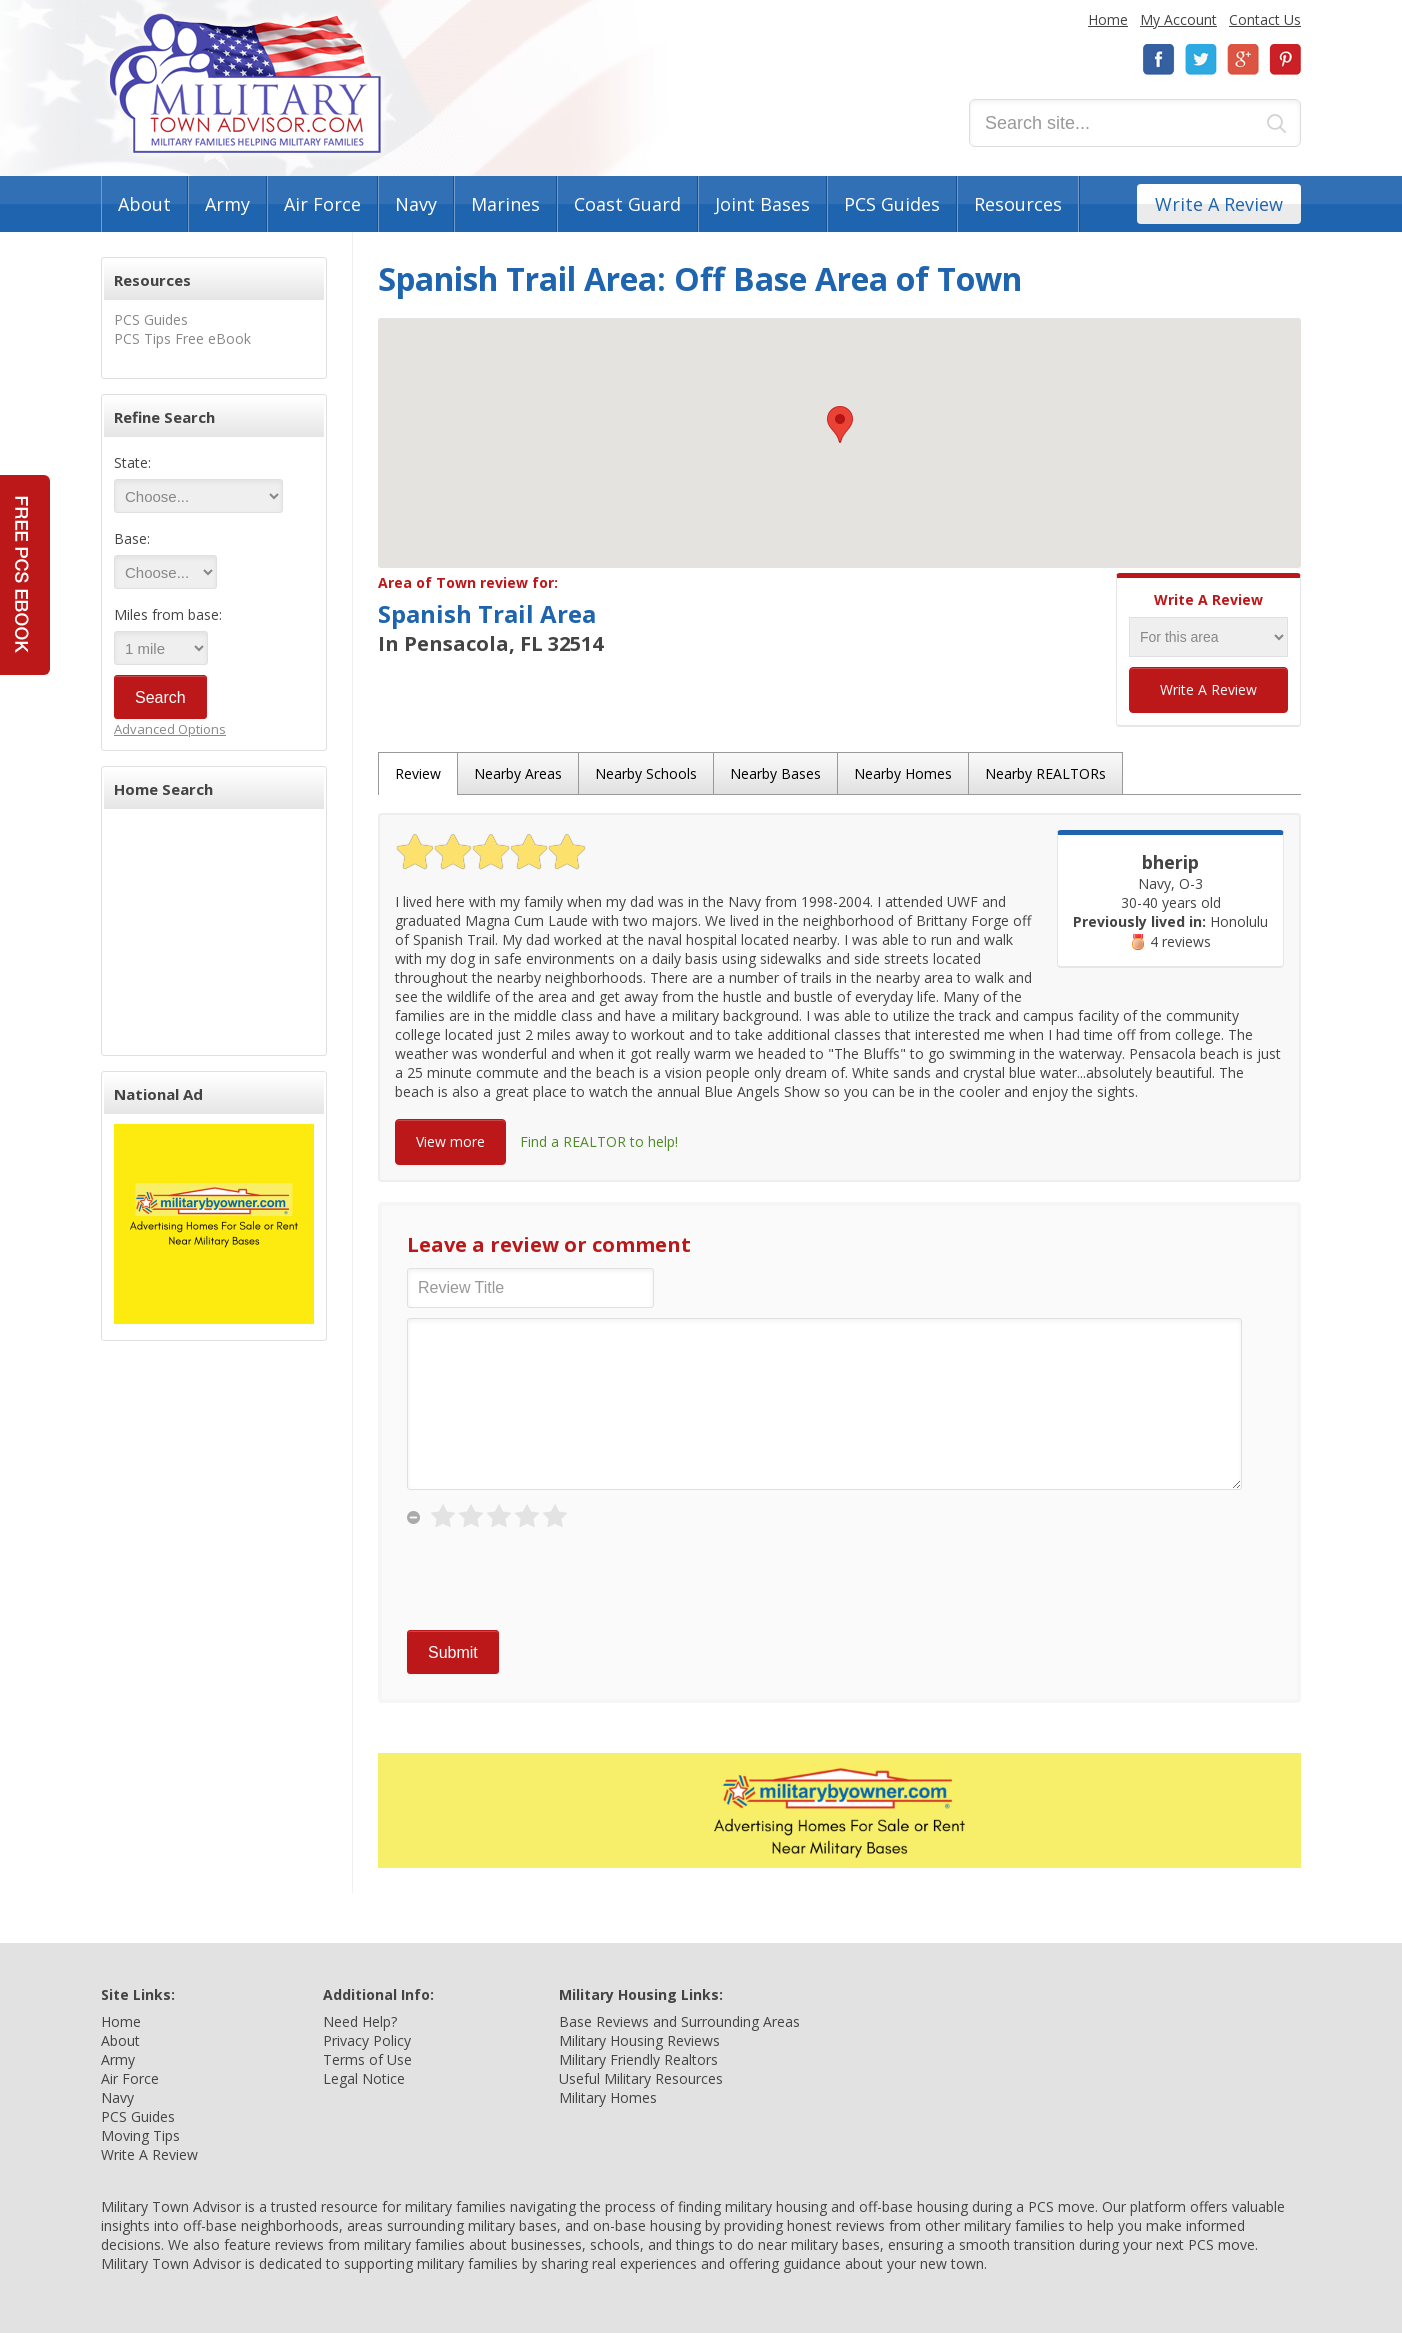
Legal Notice (364, 2078)
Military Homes (608, 2097)
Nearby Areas (518, 773)
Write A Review (1219, 204)
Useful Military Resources (641, 2078)
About (144, 204)
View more (450, 1141)
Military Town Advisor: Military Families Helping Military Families (245, 83)
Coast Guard (627, 204)
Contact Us (1265, 19)
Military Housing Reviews (639, 2040)
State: (132, 462)
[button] (840, 424)
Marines (505, 204)
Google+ (1243, 59)
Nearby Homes (903, 773)
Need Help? (360, 2021)
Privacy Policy (367, 2040)
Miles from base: (168, 614)
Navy (416, 204)
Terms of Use (367, 2059)
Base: (132, 538)
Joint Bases (762, 204)
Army (227, 204)
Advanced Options (170, 729)
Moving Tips (140, 2135)
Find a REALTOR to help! (599, 1141)
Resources (1018, 204)
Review (418, 773)
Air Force (322, 204)
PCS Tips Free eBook (182, 338)
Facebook (1159, 59)
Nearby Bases (775, 773)
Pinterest (1285, 59)
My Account (1178, 19)
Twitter (1201, 59)
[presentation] (559, 1581)
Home (1108, 19)
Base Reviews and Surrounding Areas (679, 2021)
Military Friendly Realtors (638, 2059)
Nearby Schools (646, 773)
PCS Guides (892, 204)
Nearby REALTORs (1045, 773)
